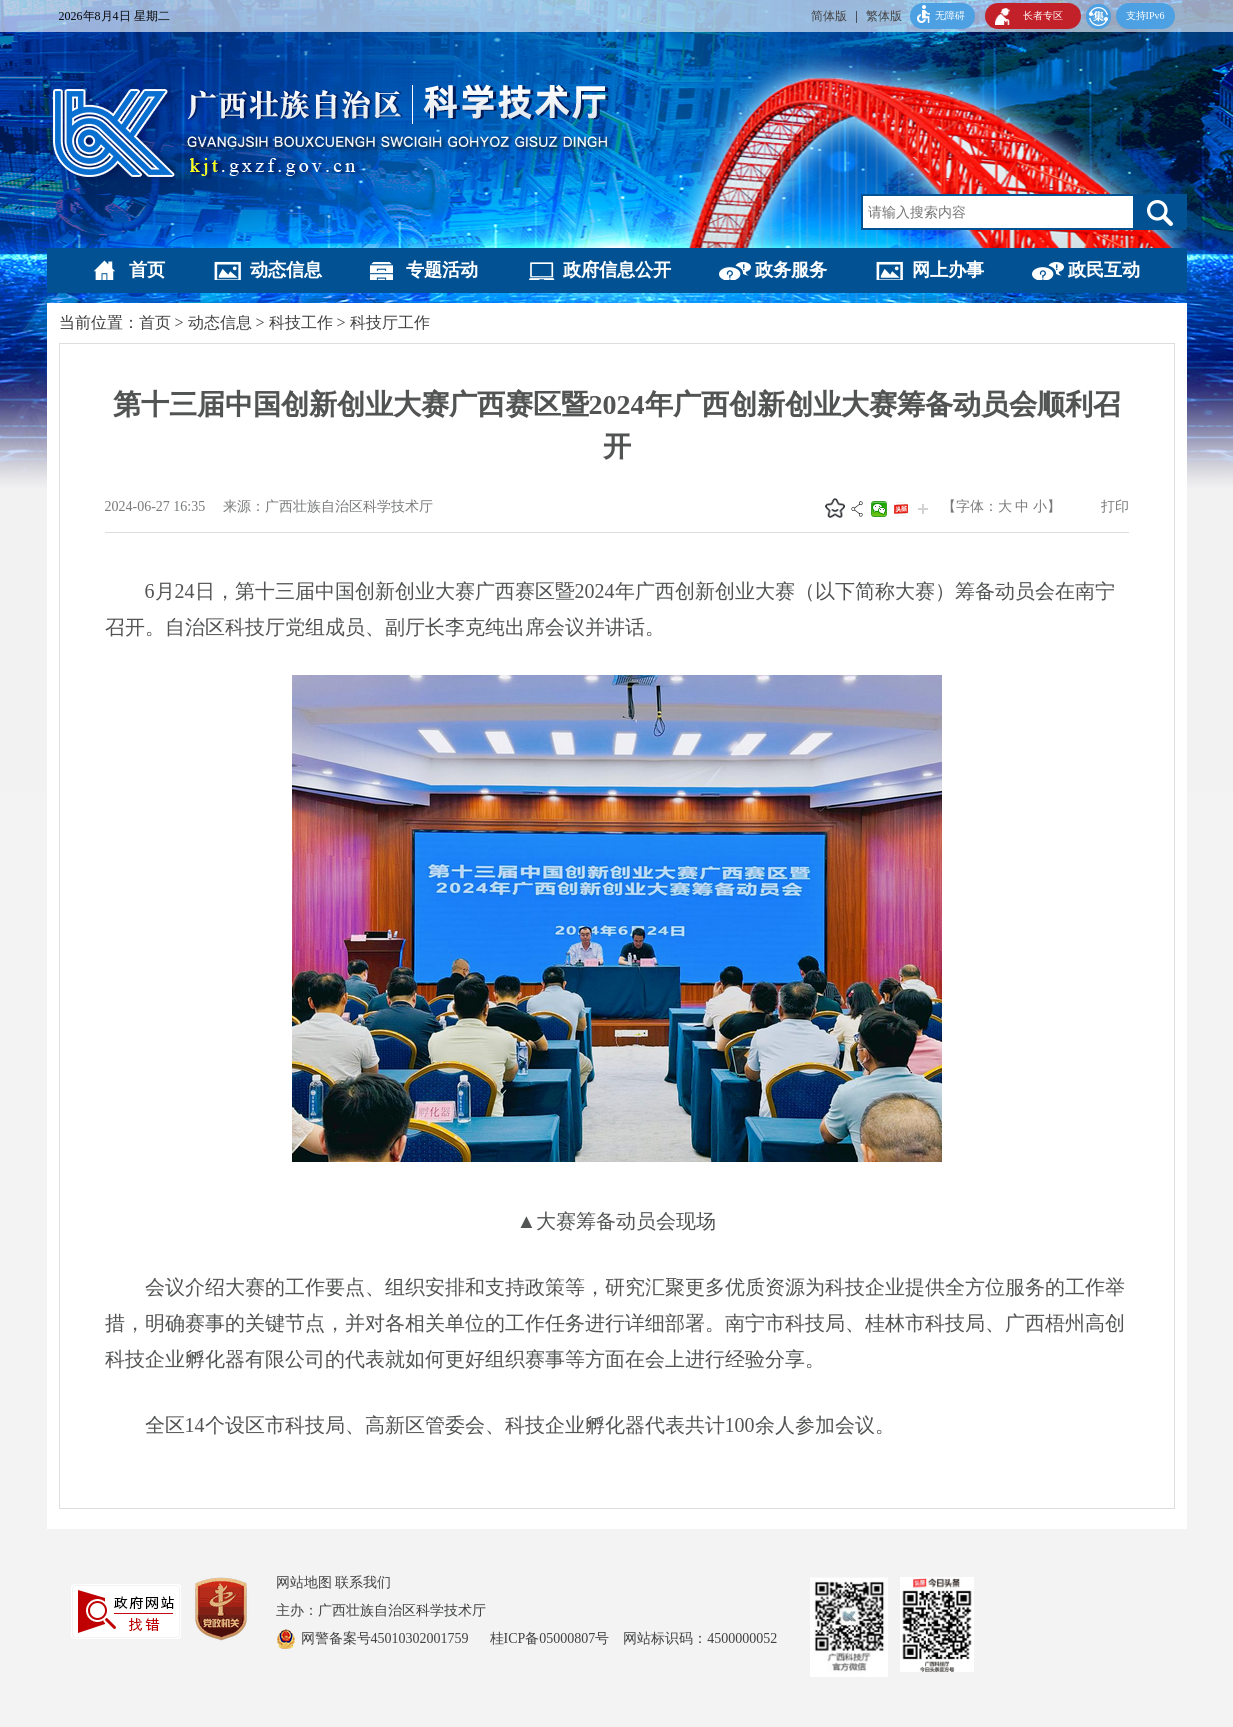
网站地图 (304, 1582)
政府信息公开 (617, 270)
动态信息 (286, 270)
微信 (879, 509)
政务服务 (791, 270)
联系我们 (363, 1582)
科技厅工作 (390, 322)
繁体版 (884, 16)
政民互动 (1104, 270)
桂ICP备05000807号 (557, 1638)
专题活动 (442, 270)
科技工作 (301, 322)
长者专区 (1043, 15)
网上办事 (948, 270)
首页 (147, 270)
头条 (901, 509)
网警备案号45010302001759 (387, 1638)
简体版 (829, 16)
